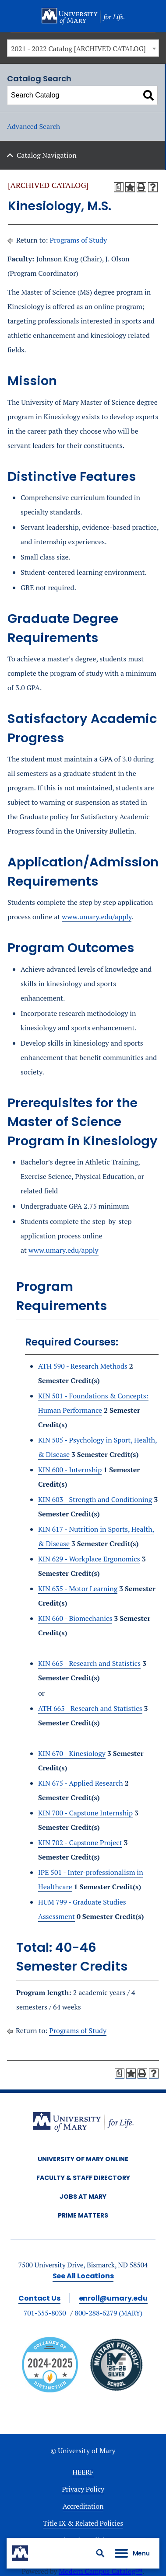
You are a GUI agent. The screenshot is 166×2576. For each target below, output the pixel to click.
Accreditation (83, 2506)
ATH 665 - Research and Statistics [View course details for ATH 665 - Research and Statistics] (90, 1708)
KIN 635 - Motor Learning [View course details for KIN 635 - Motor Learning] (77, 1588)
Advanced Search (33, 126)
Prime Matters (83, 2215)
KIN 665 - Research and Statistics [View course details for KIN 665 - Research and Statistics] (89, 1663)
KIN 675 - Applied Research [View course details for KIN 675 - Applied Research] (80, 1783)
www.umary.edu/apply (96, 916)
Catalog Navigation (47, 155)
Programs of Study (78, 240)
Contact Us (39, 2298)
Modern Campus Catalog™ (100, 2571)
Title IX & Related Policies (83, 2523)
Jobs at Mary (83, 2196)
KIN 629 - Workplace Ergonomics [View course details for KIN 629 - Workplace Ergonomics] (89, 1559)
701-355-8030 (45, 2313)
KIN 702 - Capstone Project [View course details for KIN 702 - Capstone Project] (80, 1842)
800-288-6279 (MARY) (109, 2313)
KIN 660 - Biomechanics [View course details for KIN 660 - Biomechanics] (75, 1618)
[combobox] (83, 48)
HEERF (82, 2472)
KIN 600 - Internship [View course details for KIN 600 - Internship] (70, 1469)
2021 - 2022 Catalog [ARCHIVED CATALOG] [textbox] (78, 48)
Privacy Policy (83, 2489)
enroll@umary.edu (113, 2298)
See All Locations (83, 2276)
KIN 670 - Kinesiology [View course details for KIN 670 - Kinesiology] (72, 1753)
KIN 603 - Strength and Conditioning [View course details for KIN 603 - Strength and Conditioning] (95, 1499)
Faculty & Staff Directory (83, 2177)
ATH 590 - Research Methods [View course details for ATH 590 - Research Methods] (82, 1366)
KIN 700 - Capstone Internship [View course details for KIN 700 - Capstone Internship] (85, 1813)
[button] (100, 2553)
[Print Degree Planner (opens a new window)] (119, 187)
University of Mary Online (83, 2159)
